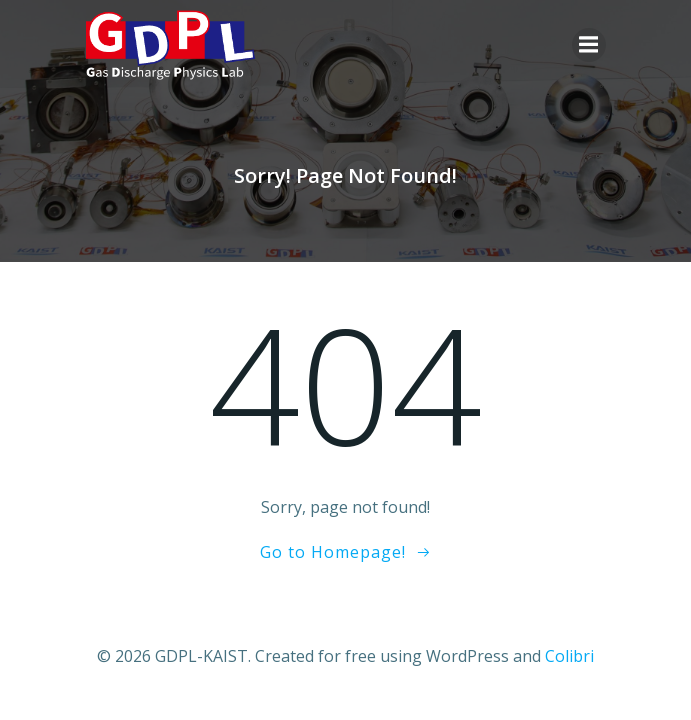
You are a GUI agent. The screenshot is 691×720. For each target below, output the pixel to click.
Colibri (569, 656)
